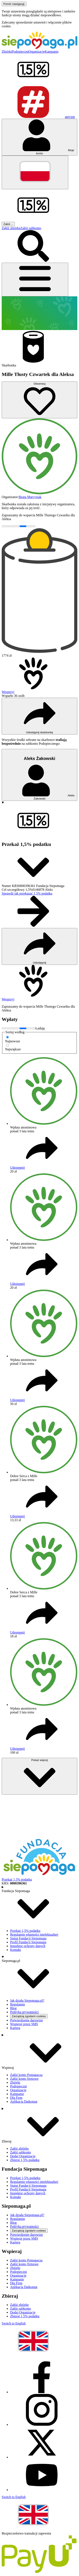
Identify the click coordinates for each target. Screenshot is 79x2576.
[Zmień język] (35, 172)
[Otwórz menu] (35, 279)
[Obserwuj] (39, 399)
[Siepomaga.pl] (39, 48)
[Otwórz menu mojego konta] (39, 137)
